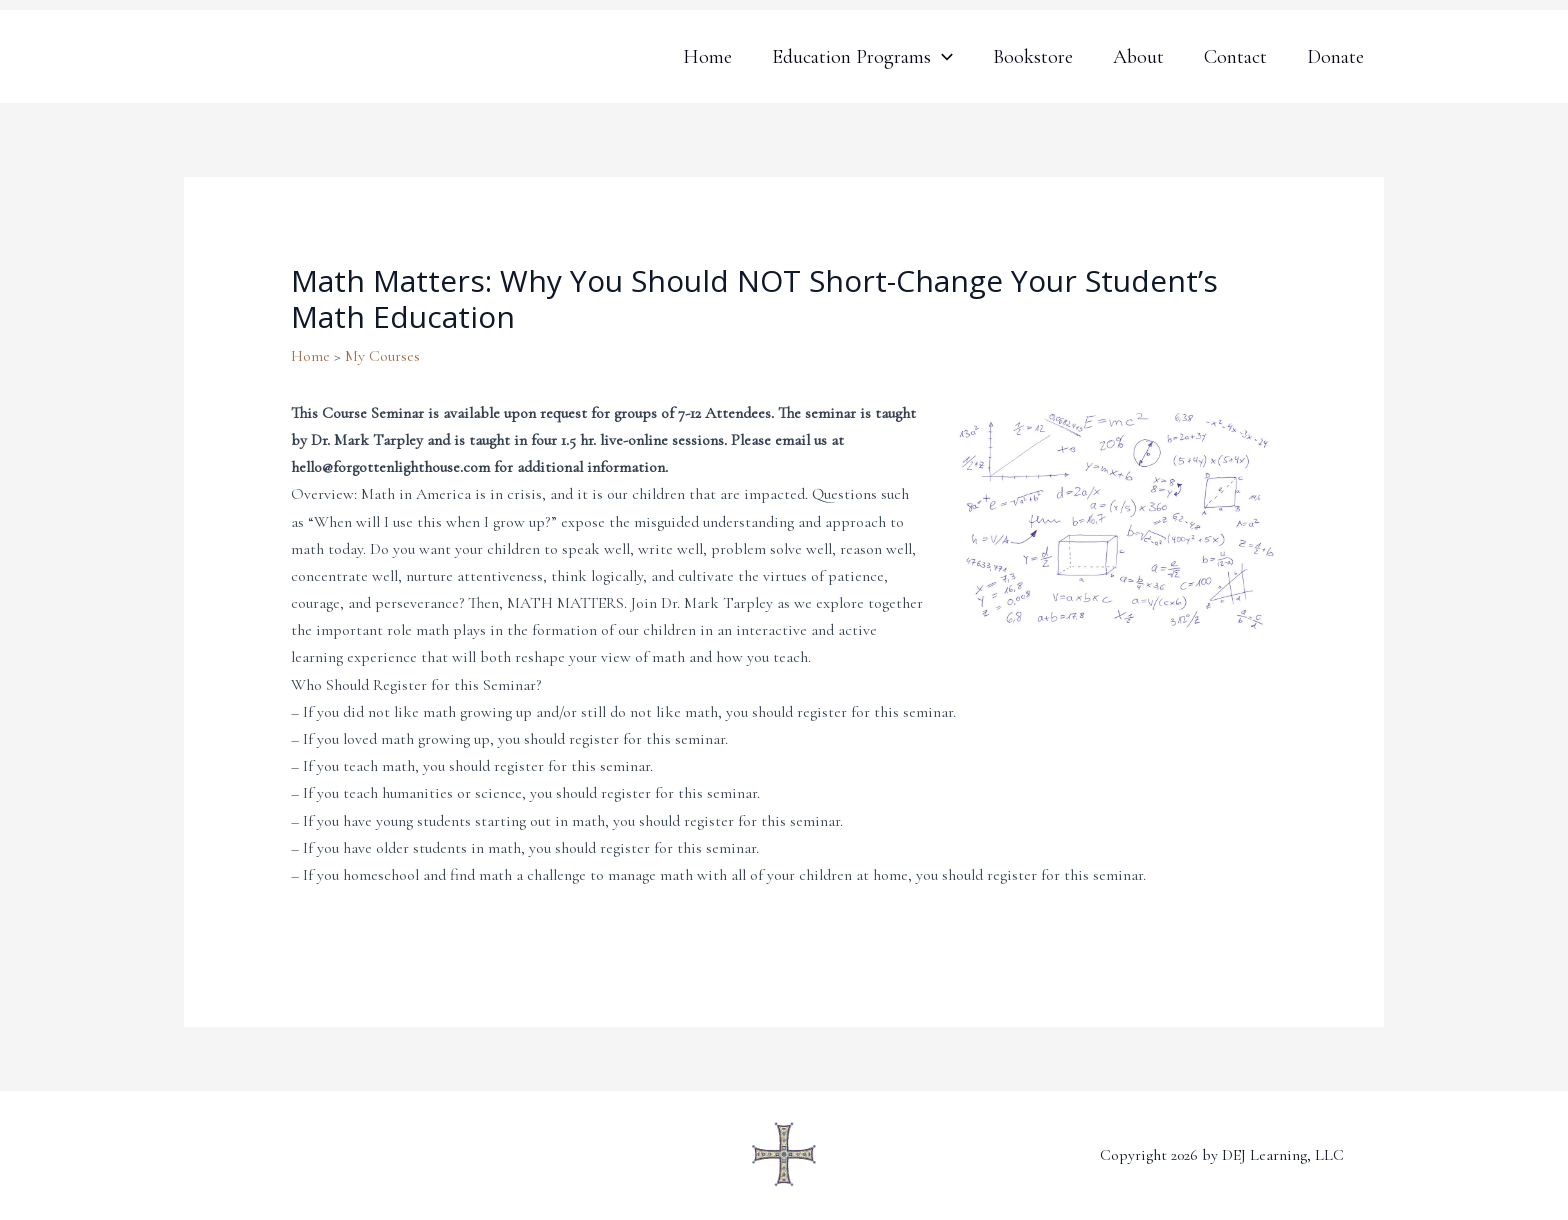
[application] (942, 57)
